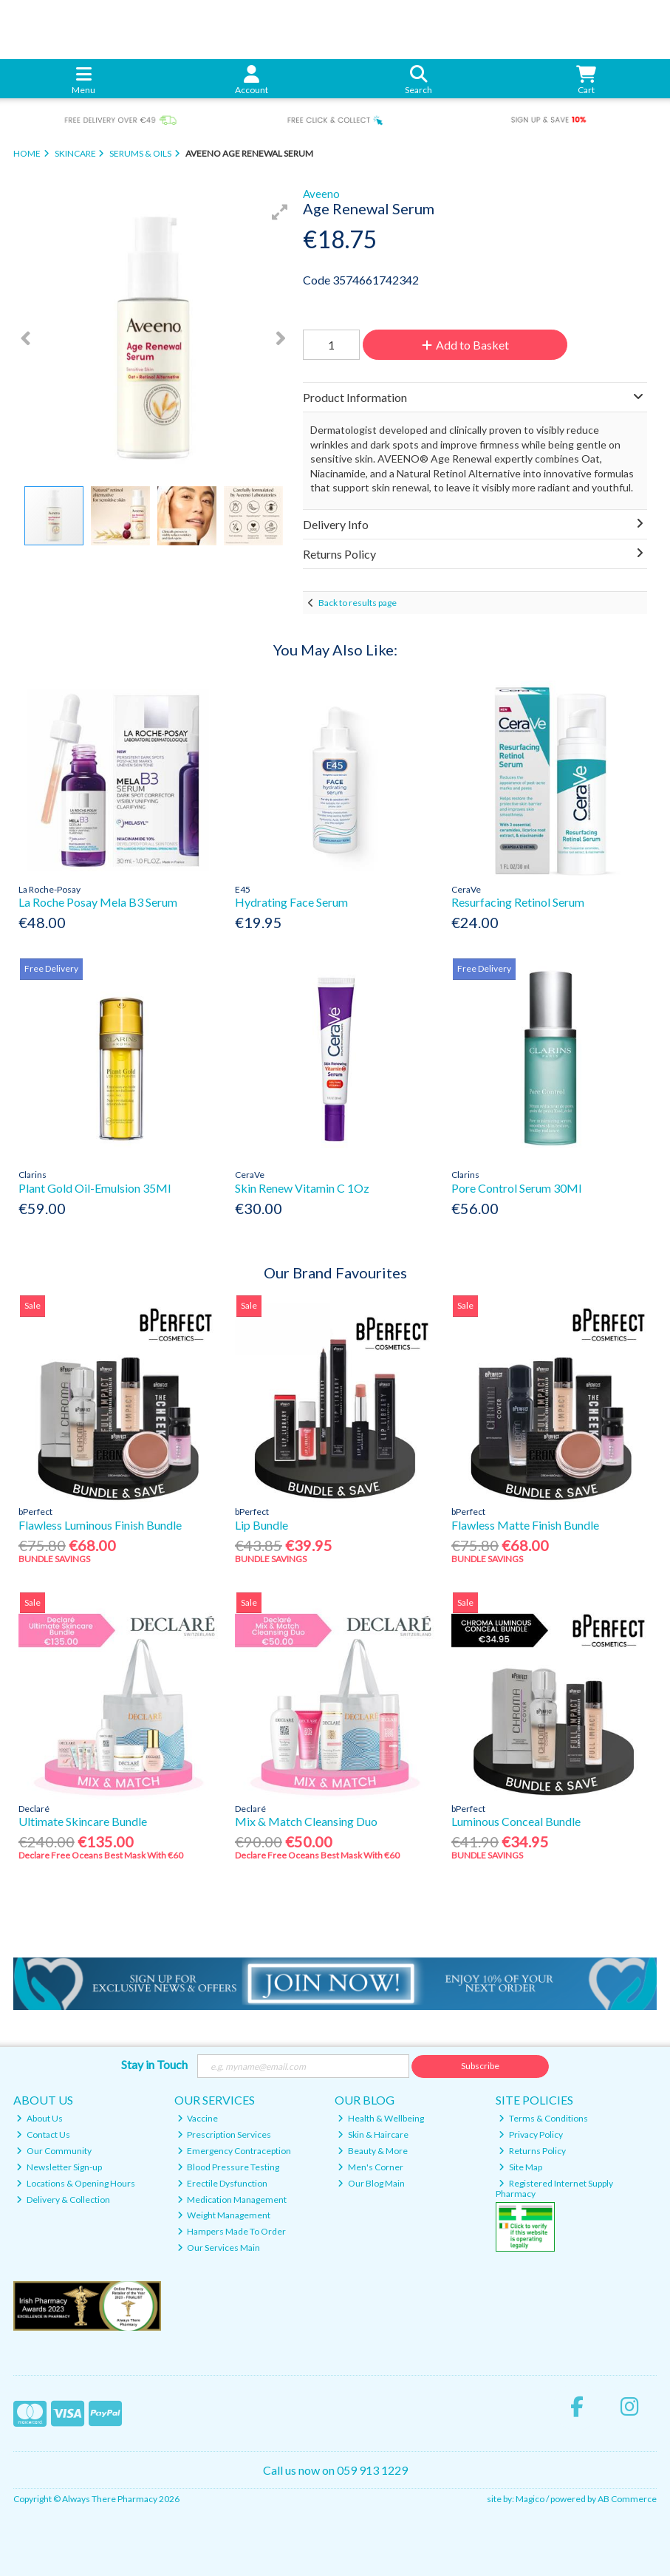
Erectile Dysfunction (222, 2183)
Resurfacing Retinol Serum (517, 902)
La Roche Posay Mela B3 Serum (97, 902)
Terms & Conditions (543, 2118)
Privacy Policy (531, 2134)
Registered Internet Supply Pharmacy (554, 2188)
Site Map (520, 2167)
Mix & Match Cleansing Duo (306, 1821)
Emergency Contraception (234, 2150)
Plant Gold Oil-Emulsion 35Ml (94, 1188)
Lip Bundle (261, 1525)
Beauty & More (373, 2150)
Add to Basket (465, 345)
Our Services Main (219, 2247)
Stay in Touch (154, 2064)
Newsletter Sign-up (59, 2167)
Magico (530, 2498)
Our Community (54, 2150)
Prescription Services (224, 2134)
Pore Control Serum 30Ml (516, 1188)
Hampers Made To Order (232, 2231)
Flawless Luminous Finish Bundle (100, 1525)
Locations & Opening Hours (75, 2183)
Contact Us (43, 2134)
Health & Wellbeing (381, 2118)
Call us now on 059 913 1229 (335, 2470)
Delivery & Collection (63, 2199)
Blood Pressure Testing (228, 2167)
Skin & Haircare (373, 2134)
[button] (280, 212)
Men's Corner (370, 2167)
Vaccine (198, 2118)
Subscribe (480, 2065)
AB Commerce (627, 2498)
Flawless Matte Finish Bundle (525, 1525)
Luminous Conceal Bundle (516, 1821)
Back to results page (357, 602)
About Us (39, 2118)
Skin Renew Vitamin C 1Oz (302, 1188)
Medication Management (232, 2199)
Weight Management (224, 2215)
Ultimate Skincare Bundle (82, 1821)
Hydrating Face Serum (291, 902)
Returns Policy (532, 2150)
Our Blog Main (371, 2183)
